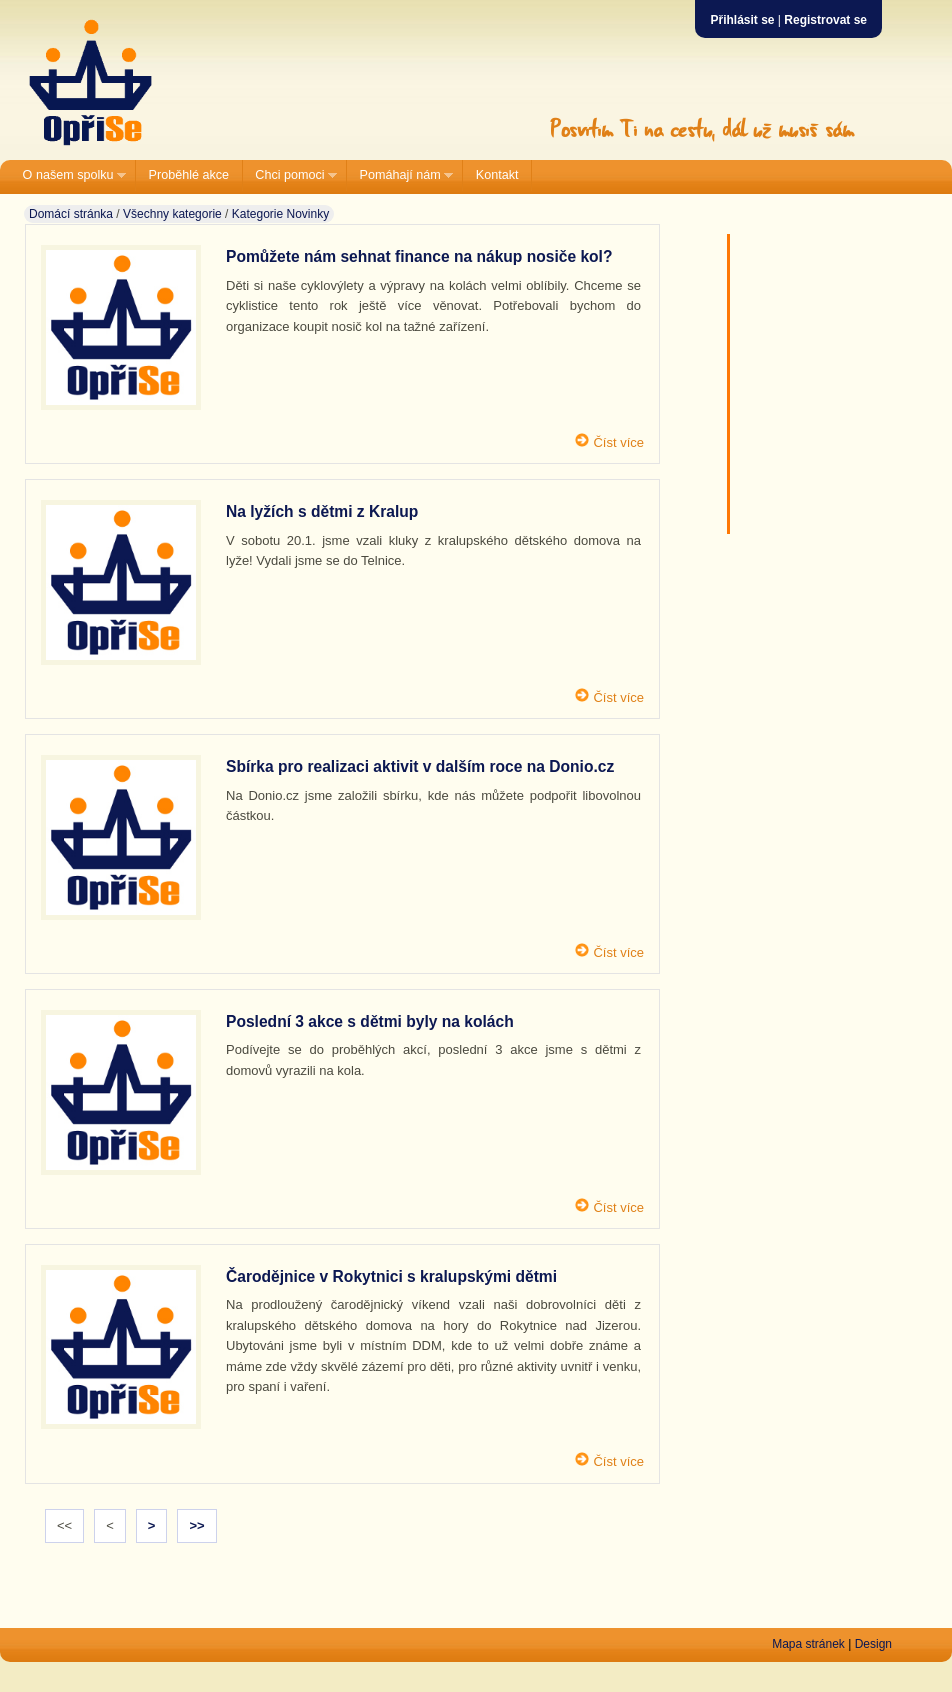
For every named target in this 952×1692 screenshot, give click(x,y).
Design (873, 1644)
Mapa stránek (808, 1644)
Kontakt (497, 175)
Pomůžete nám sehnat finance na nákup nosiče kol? (419, 256)
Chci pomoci (290, 175)
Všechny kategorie (172, 214)
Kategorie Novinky (280, 214)
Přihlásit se (742, 20)
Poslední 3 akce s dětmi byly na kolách (370, 1021)
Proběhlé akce (189, 175)
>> (196, 1525)
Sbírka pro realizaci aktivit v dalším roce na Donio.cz (420, 766)
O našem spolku (68, 175)
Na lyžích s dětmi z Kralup (322, 511)
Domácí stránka (71, 214)
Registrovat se (825, 20)
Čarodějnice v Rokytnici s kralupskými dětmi (391, 1276)
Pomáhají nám (400, 175)
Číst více (617, 442)
